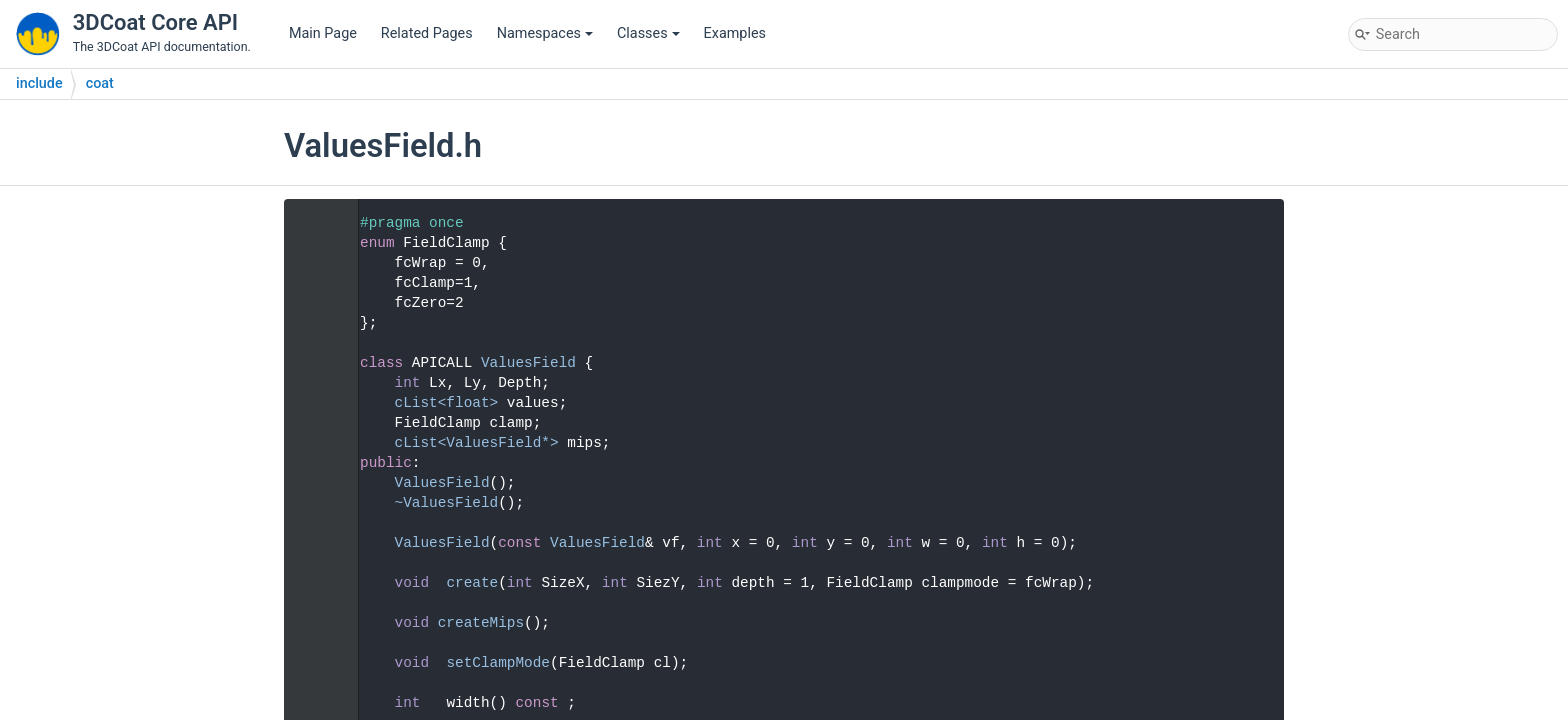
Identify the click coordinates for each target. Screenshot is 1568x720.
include (39, 83)
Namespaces (545, 33)
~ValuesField (447, 503)
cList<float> (447, 403)
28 (314, 543)
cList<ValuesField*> (477, 443)
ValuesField (528, 363)
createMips (481, 623)
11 (314, 363)
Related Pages (427, 33)
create (472, 583)
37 (314, 583)
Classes (648, 33)
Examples (735, 33)
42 (314, 623)
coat (100, 83)
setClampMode (498, 663)
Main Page (323, 33)
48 (314, 663)
